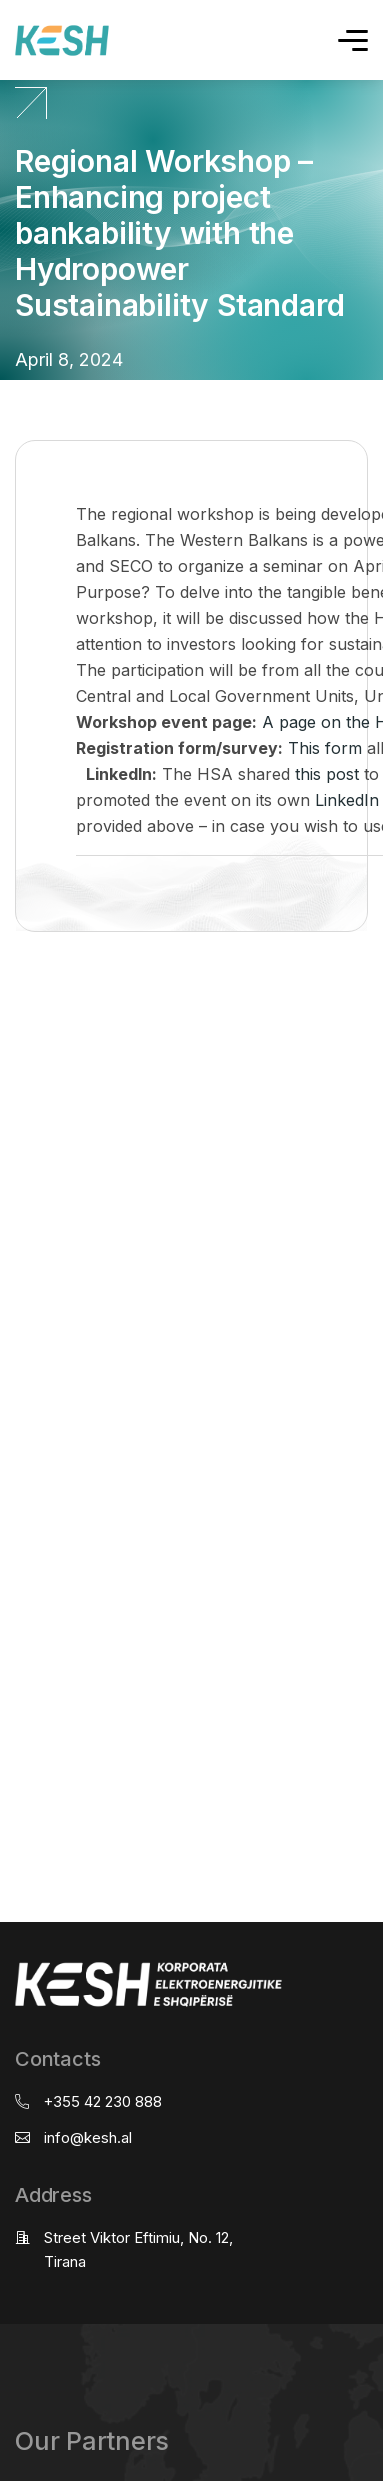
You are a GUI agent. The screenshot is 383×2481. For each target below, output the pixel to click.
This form (325, 748)
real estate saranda (7, 1010)
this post (327, 774)
